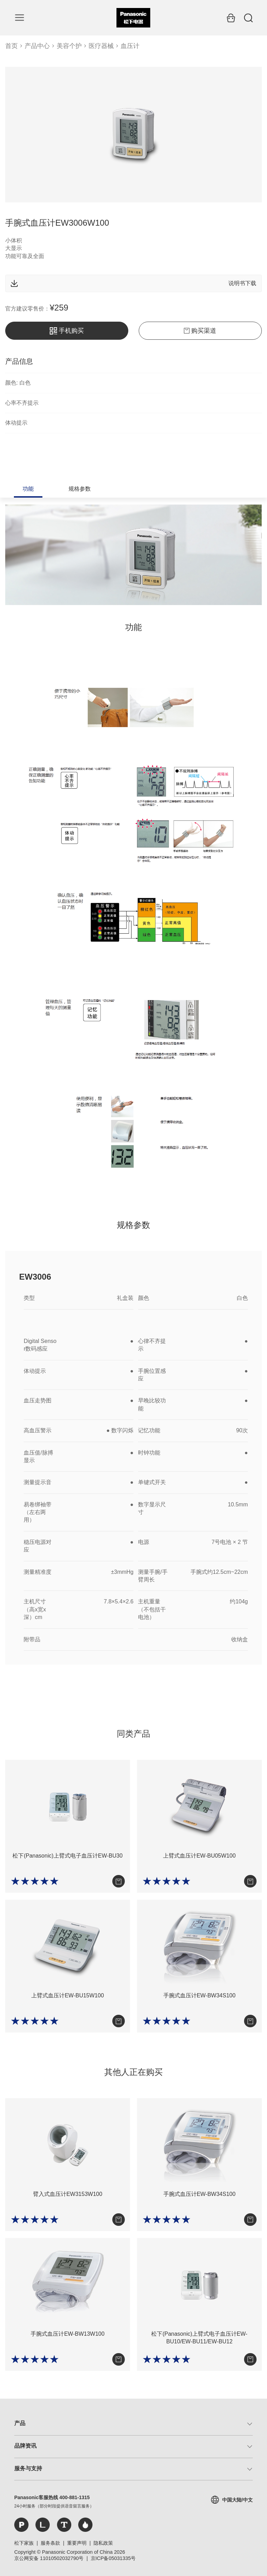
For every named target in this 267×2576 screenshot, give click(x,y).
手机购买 (67, 331)
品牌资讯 (25, 2446)
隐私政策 (103, 2543)
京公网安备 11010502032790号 (49, 2558)
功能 (28, 489)
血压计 (130, 45)
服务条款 (50, 2543)
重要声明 (77, 2543)
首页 (11, 45)
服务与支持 (28, 2468)
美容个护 (69, 45)
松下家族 (24, 2543)
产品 (19, 2423)
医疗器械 (101, 45)
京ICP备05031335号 (113, 2558)
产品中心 (37, 45)
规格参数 (79, 489)
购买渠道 (200, 330)
